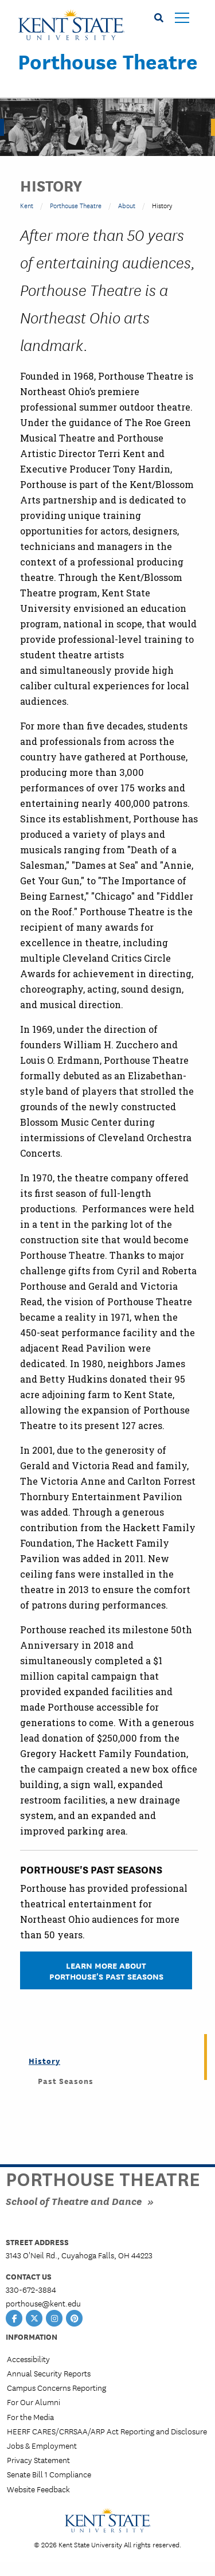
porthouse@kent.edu (43, 2303)
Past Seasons (65, 2080)
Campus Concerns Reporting (56, 2387)
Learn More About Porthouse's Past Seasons (106, 1970)
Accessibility (28, 2358)
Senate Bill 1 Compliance (49, 2474)
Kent (26, 205)
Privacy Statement (38, 2459)
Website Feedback (38, 2489)
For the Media (30, 2416)
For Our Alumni (33, 2401)
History (44, 2060)
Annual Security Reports (49, 2373)
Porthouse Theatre (108, 61)
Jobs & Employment (42, 2445)
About (126, 205)
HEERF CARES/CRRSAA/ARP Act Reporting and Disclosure (107, 2431)
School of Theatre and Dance (74, 2200)
